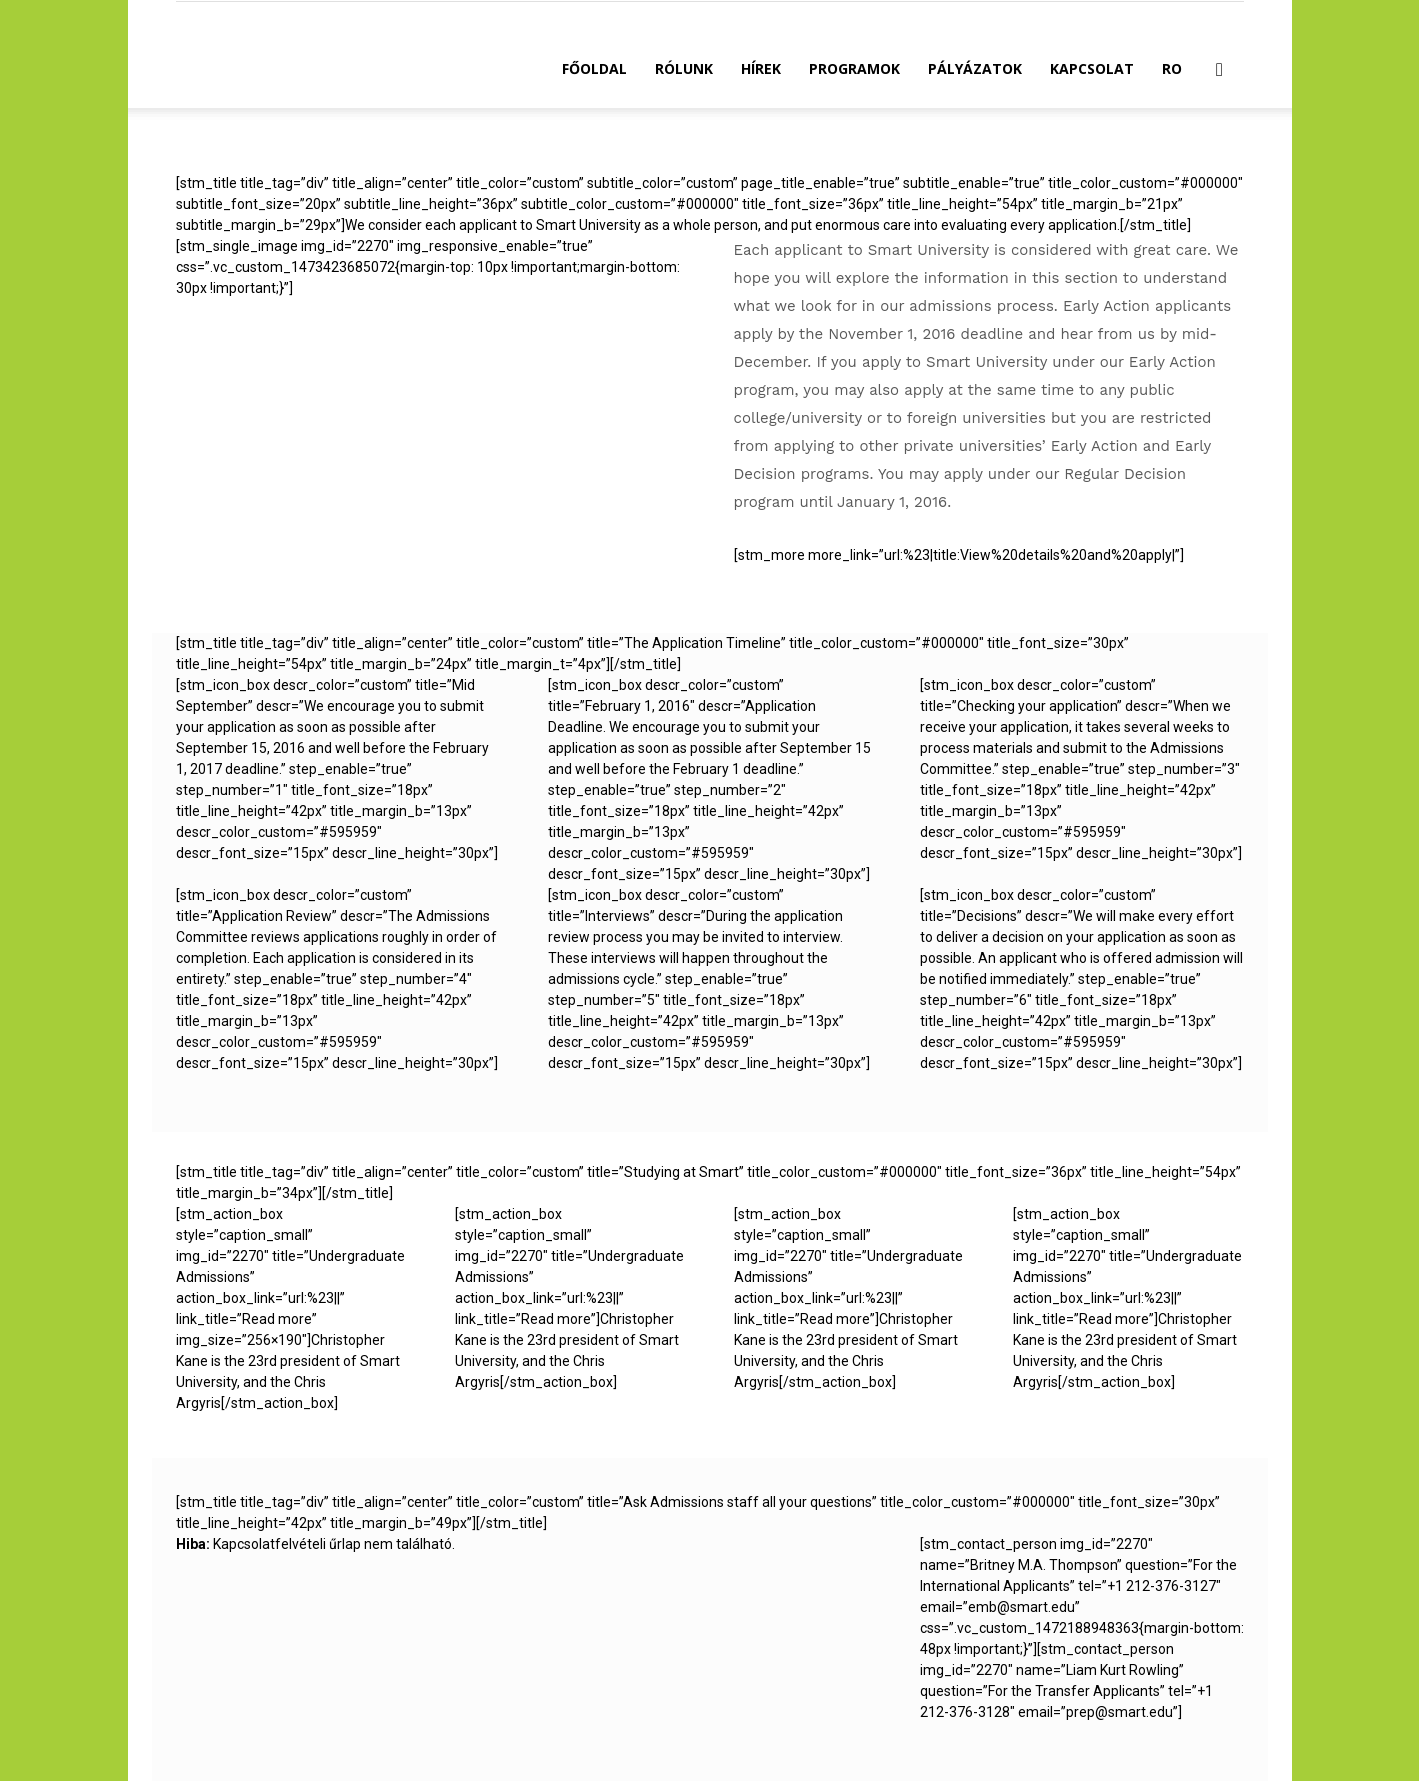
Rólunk (684, 68)
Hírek (761, 68)
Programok (854, 68)
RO (1172, 68)
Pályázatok (975, 68)
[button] (1220, 70)
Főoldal (594, 68)
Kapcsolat (1092, 68)
